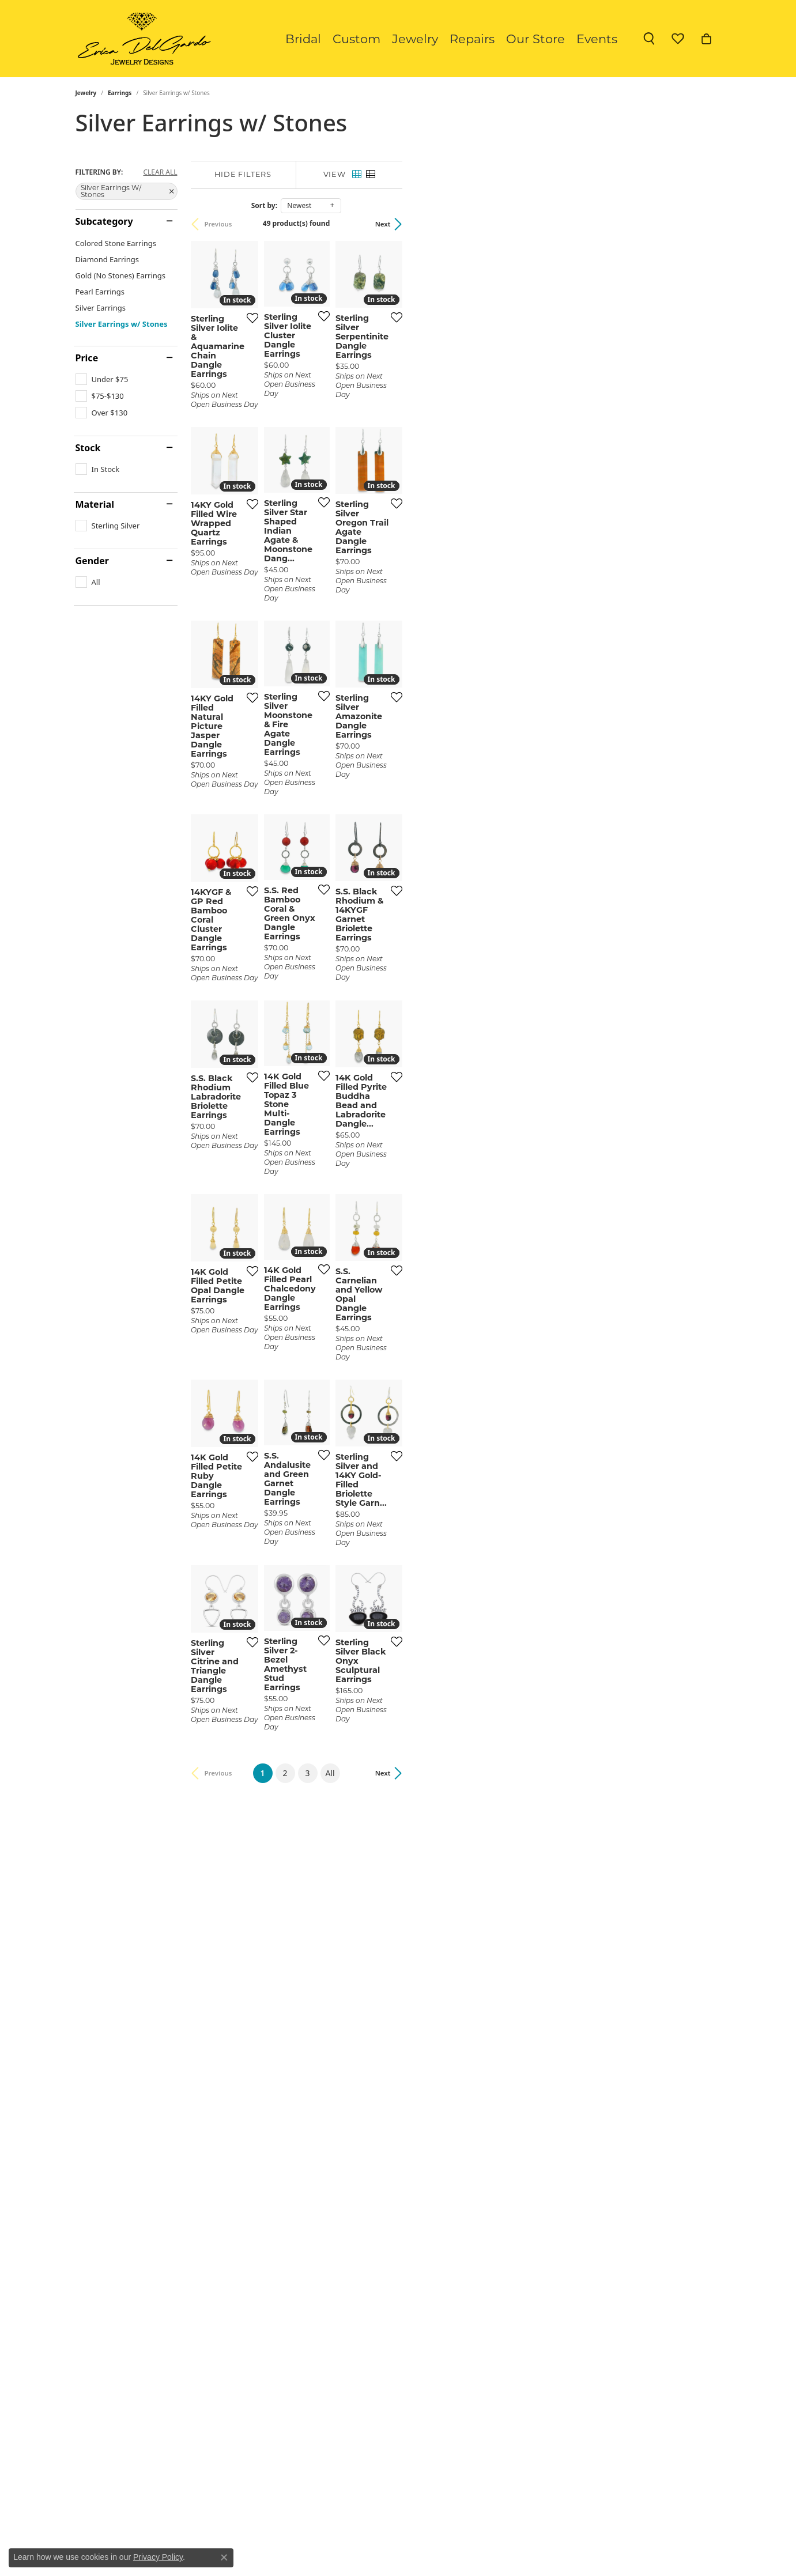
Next (702, 224)
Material (95, 504)
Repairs (472, 39)
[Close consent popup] (224, 2557)
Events (596, 39)
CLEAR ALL (160, 172)
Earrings (119, 93)
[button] (649, 38)
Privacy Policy (158, 2557)
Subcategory (104, 221)
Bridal (303, 39)
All (489, 2154)
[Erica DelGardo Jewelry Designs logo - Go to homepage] (142, 38)
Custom (356, 39)
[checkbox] (102, 379)
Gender (92, 560)
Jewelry (415, 39)
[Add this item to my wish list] (354, 423)
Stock (88, 447)
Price (87, 357)
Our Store (535, 39)
